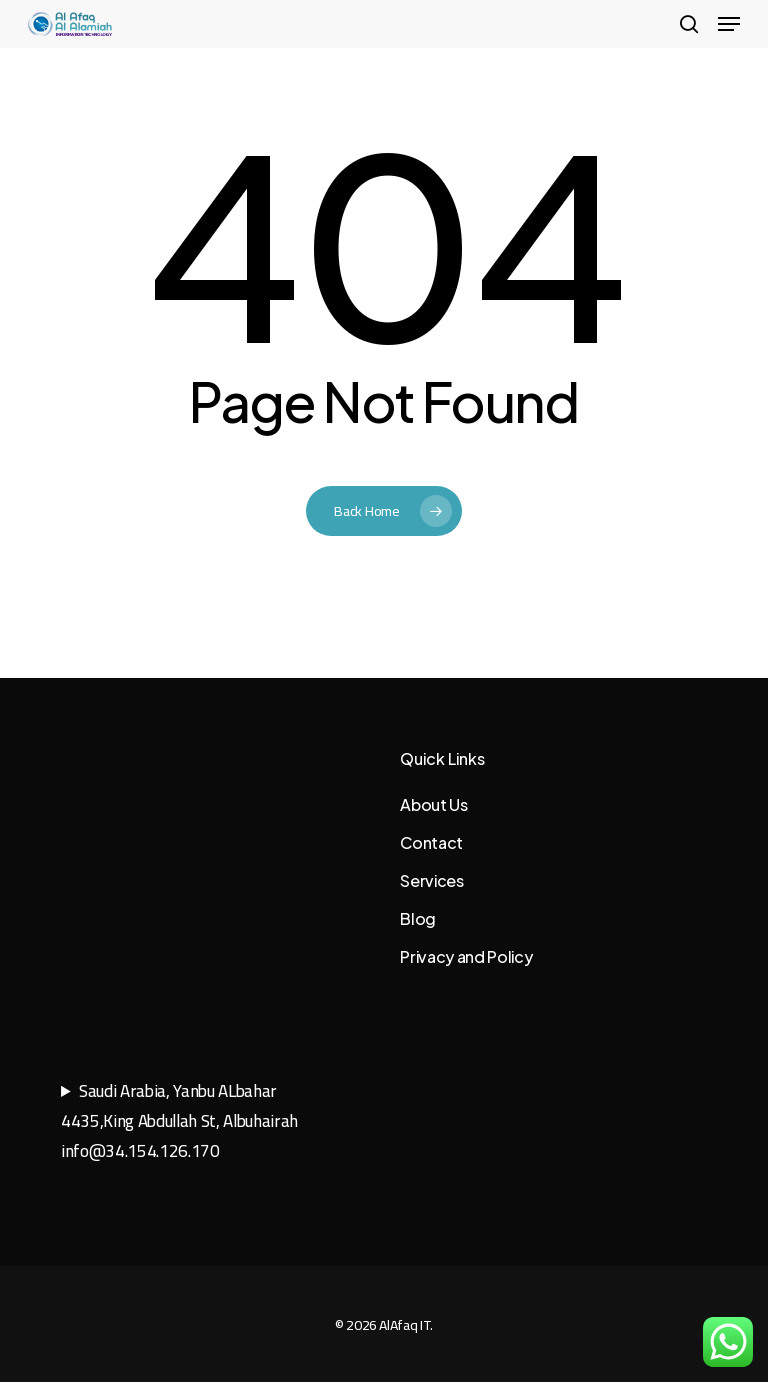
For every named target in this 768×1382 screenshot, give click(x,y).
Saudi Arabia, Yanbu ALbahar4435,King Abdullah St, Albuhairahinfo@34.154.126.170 (179, 1121)
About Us (433, 804)
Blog (418, 918)
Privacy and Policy (466, 956)
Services (431, 880)
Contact (431, 842)
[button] (729, 24)
